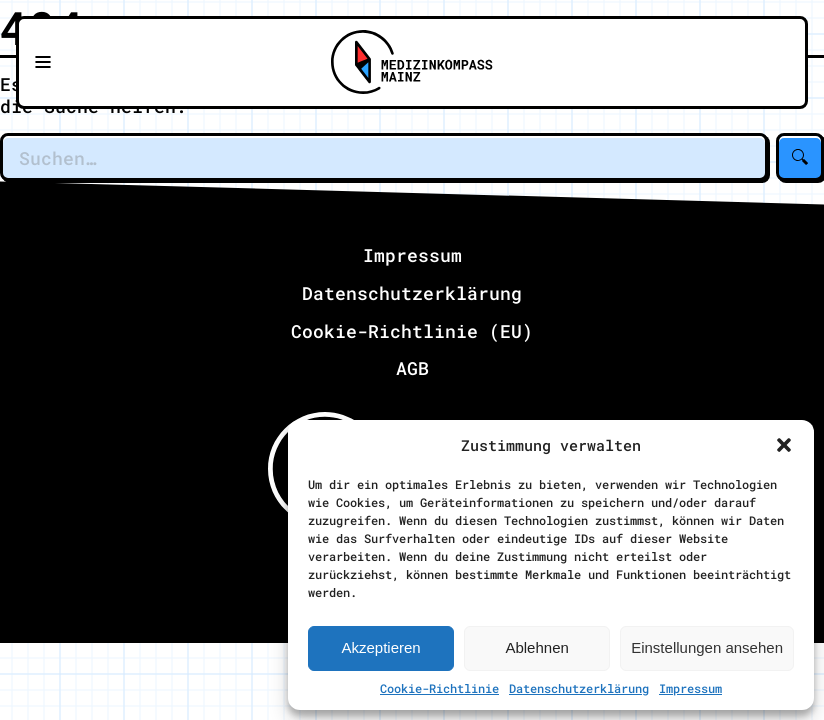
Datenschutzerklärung (579, 688)
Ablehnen (536, 647)
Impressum (690, 688)
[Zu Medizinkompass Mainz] (412, 64)
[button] (784, 445)
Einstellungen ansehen (707, 647)
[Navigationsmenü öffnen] (43, 64)
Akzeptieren (380, 647)
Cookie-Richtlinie (439, 688)
